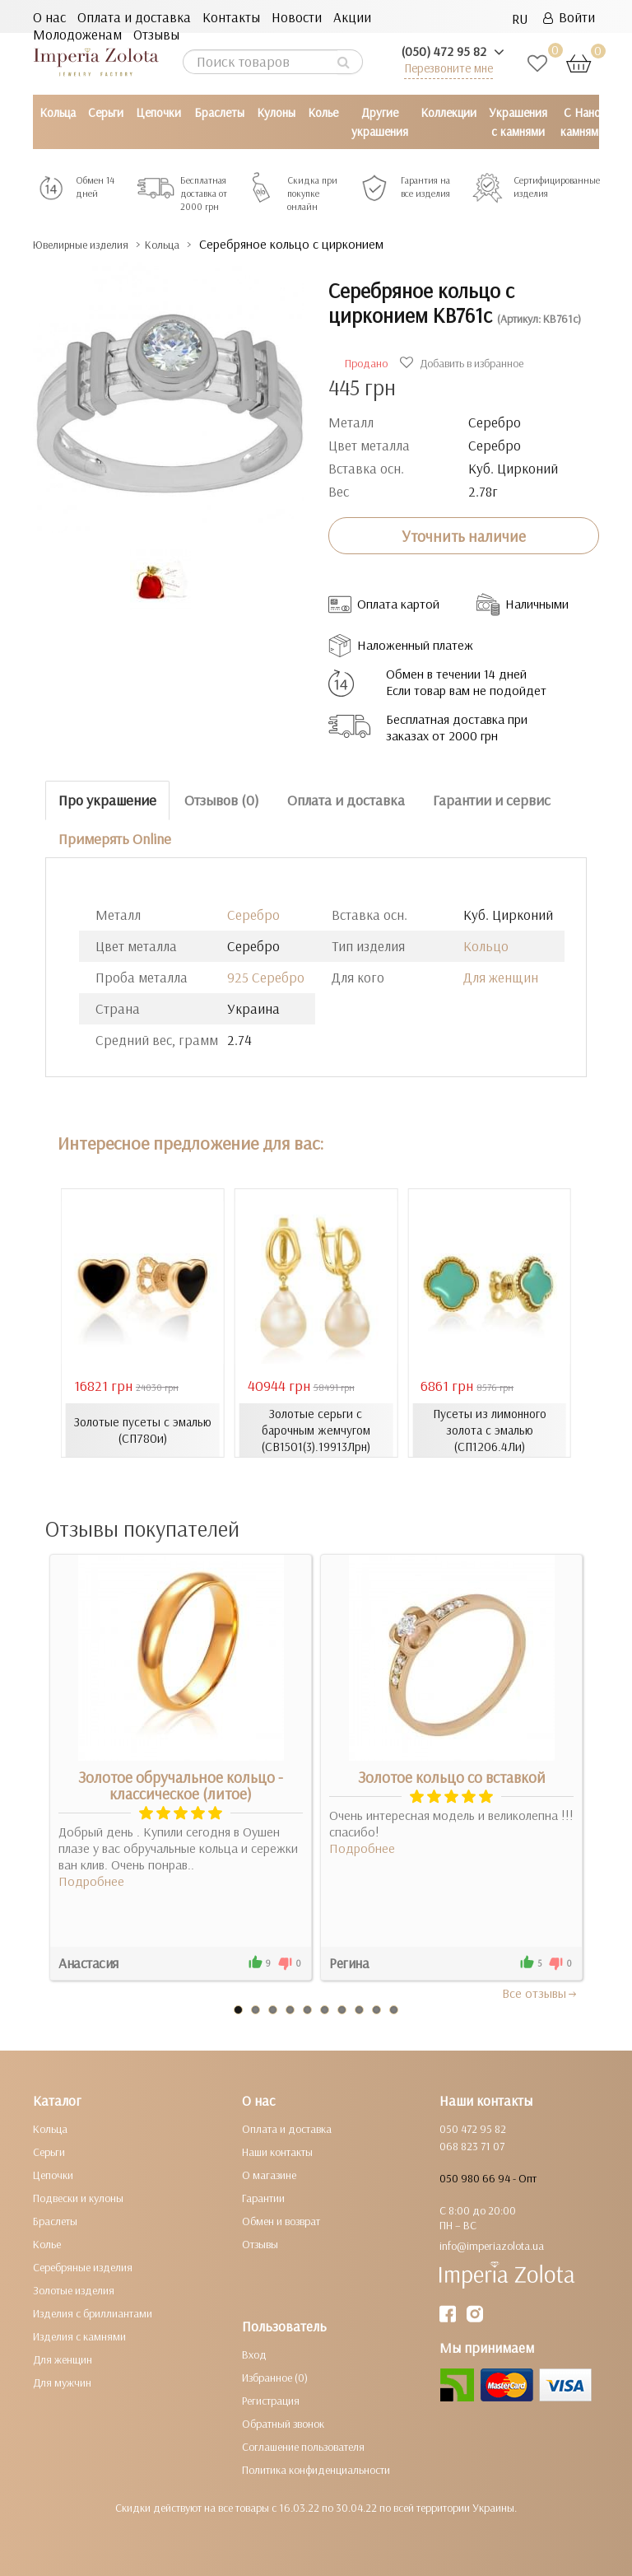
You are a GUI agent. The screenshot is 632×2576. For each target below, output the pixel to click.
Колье (323, 112)
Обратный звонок (283, 2422)
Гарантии (263, 2197)
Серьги (105, 112)
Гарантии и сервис (492, 800)
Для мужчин (62, 2381)
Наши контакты (277, 2151)
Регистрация (271, 2399)
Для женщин (500, 977)
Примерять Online (114, 837)
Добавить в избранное (463, 363)
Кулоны (276, 112)
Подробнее (91, 1880)
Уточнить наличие (464, 535)
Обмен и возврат (281, 2220)
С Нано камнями (582, 122)
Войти (569, 17)
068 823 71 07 (471, 2145)
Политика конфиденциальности (316, 2469)
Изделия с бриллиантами (92, 2312)
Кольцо (486, 945)
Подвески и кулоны (78, 2197)
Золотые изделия (73, 2289)
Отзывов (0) (221, 800)
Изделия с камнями (79, 2335)
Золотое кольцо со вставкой (452, 1776)
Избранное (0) (275, 2376)
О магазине (269, 2174)
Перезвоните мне (448, 68)
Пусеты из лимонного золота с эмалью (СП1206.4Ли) (490, 1429)
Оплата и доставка (134, 17)
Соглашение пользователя (303, 2445)
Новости (297, 17)
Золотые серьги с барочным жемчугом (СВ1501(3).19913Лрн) (316, 1429)
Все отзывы (540, 1992)
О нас (49, 17)
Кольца (58, 112)
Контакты (231, 17)
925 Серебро (265, 977)
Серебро (253, 914)
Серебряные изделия (82, 2266)
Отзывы (156, 34)
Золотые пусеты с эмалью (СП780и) (142, 1429)
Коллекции (448, 112)
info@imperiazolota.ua (491, 2245)
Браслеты (219, 112)
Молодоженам (77, 34)
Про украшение (107, 800)
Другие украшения (379, 122)
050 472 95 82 (472, 2128)
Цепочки (158, 112)
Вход (254, 2353)
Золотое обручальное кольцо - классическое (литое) (180, 1784)
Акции (352, 17)
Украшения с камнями (518, 122)
